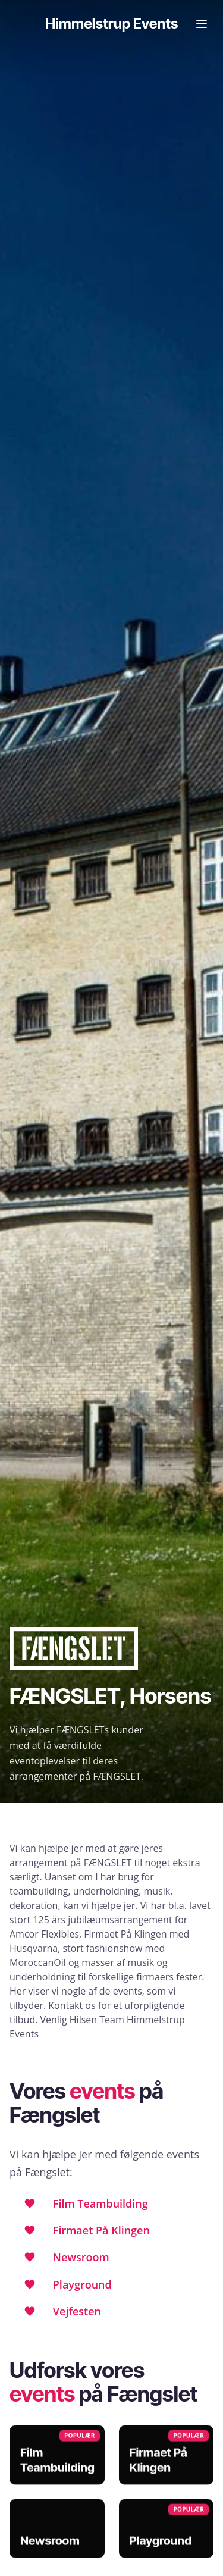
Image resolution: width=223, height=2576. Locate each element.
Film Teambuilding (100, 2203)
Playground (82, 2284)
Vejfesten (77, 2311)
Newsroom (81, 2257)
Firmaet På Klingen (101, 2230)
